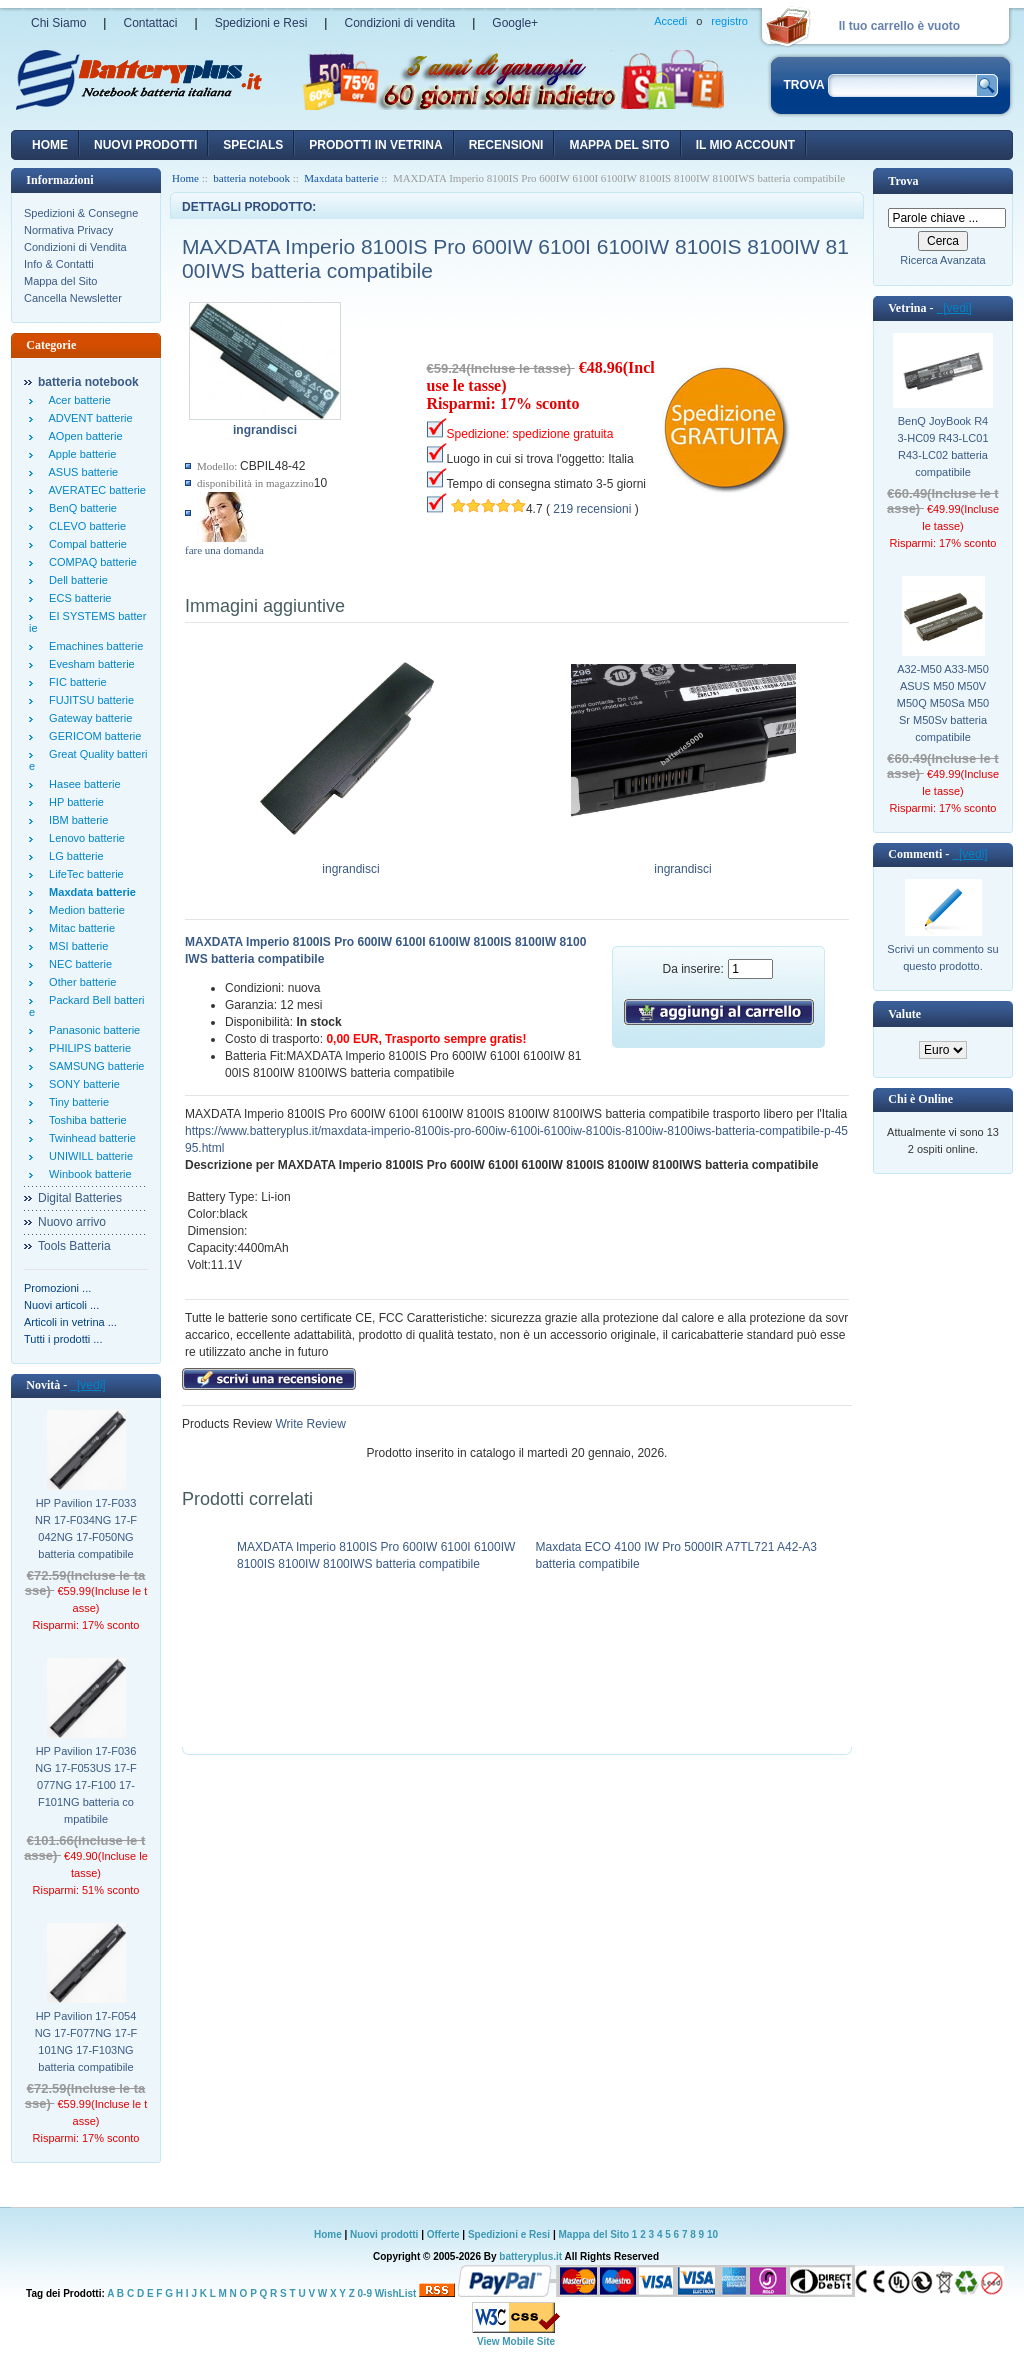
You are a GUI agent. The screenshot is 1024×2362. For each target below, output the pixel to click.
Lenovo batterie (84, 838)
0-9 (365, 2293)
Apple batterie (79, 454)
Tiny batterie (76, 1102)
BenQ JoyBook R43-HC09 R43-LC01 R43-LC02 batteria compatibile (942, 446)
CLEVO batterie (84, 526)
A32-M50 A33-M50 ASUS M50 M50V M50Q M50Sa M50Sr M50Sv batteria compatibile (943, 703)
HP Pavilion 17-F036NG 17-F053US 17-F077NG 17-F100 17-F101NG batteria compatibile (85, 1785)
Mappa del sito (619, 145)
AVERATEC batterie (94, 490)
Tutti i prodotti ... (63, 1339)
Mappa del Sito (60, 281)
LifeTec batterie (83, 874)
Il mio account (745, 145)
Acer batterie (77, 400)
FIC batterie (75, 682)
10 (712, 2234)
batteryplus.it (531, 2256)
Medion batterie (84, 910)
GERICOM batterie (92, 736)
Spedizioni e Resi (261, 23)
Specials (253, 145)
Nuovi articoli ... (61, 1305)
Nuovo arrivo (72, 1222)
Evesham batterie (89, 664)
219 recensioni (592, 509)
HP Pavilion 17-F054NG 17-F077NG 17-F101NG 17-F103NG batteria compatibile (86, 2041)
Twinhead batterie (89, 1138)
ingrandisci (351, 863)
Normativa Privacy (68, 230)
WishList (396, 2293)
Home (50, 145)
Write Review (309, 1424)
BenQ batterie (80, 508)
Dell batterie (75, 580)
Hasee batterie (82, 784)
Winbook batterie (87, 1174)
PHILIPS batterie (87, 1048)
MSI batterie (75, 946)
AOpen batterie (83, 436)
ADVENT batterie (88, 418)
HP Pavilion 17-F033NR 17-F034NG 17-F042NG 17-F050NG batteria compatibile (86, 1528)
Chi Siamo (58, 23)
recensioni (506, 145)
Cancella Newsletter (73, 298)
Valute (904, 1014)
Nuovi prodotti (384, 2234)
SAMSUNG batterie (93, 1066)
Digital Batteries (80, 1198)
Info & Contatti (59, 264)
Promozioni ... (57, 1288)
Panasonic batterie (91, 1030)
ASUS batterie (80, 472)
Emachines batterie (93, 646)
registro (729, 21)
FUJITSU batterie (88, 700)
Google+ (515, 23)
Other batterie (79, 982)
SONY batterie (81, 1084)
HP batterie (73, 802)
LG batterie (73, 856)
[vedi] (87, 1385)
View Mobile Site (516, 2341)
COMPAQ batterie (90, 562)
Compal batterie (85, 544)
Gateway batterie (87, 718)
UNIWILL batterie (88, 1156)
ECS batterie (77, 598)
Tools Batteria (74, 1246)
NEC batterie (77, 964)
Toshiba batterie (85, 1120)
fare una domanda (224, 550)
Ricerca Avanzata (942, 260)
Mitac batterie (79, 928)
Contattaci (150, 23)
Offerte (445, 2234)
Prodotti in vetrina (375, 145)
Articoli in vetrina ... (70, 1322)
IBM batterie (75, 820)
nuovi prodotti (145, 145)
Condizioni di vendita (399, 23)
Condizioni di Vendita (75, 247)
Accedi (670, 21)
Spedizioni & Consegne (81, 213)
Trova (903, 181)
